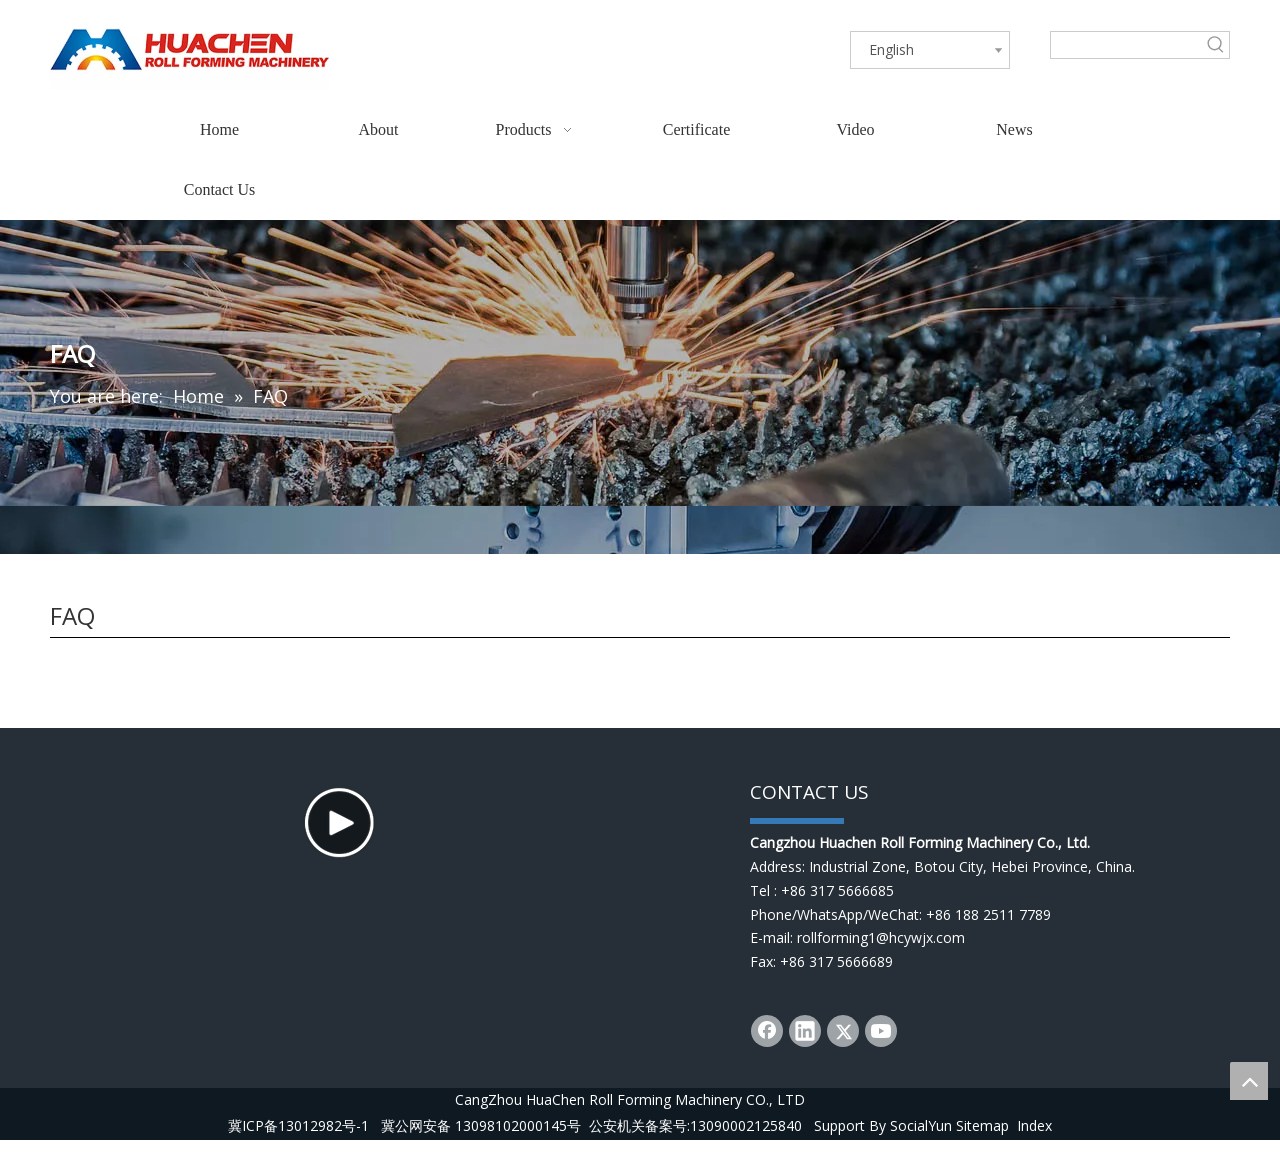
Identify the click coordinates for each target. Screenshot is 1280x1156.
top (1249, 1081)
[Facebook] (767, 1031)
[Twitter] (843, 1031)
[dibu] (797, 819)
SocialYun (921, 1141)
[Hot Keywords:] (1216, 45)
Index (1034, 1141)
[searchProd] (1127, 45)
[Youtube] (881, 1031)
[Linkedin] (805, 1031)
